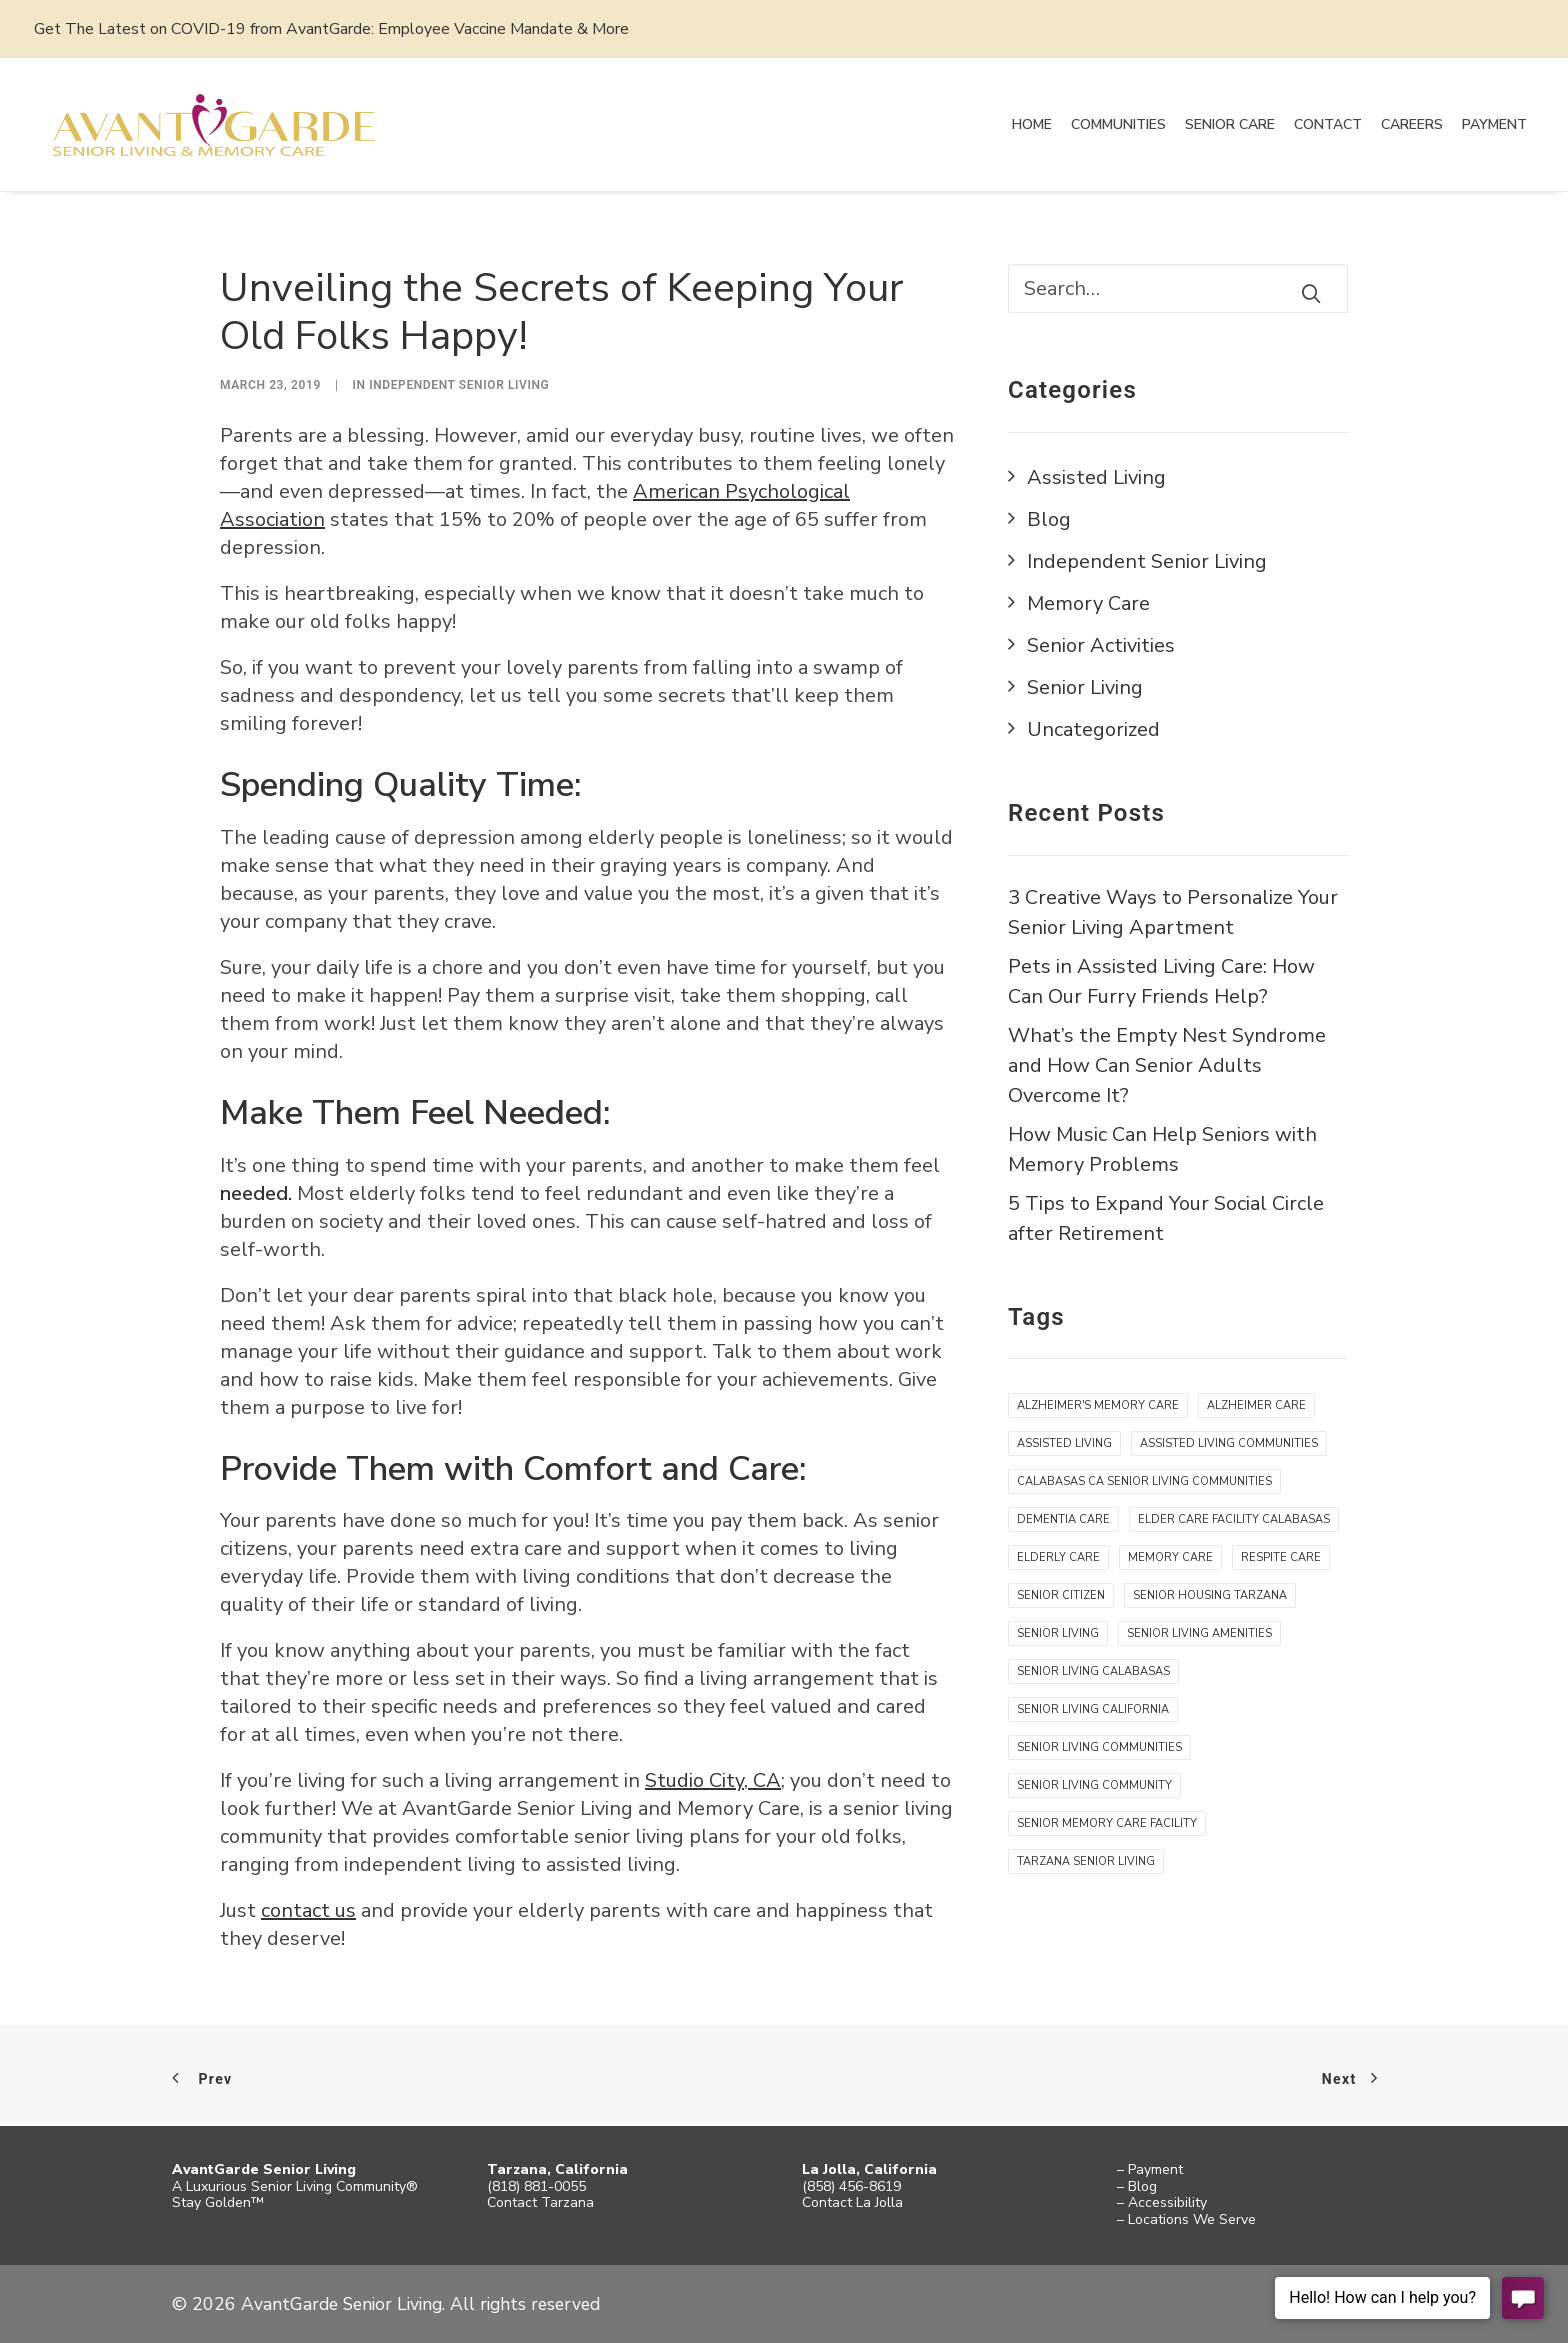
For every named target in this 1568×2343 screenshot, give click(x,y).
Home (1032, 124)
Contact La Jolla (852, 2202)
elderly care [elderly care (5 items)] (1058, 1558)
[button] (1311, 294)
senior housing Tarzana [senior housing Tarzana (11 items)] (1210, 1596)
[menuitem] (1032, 125)
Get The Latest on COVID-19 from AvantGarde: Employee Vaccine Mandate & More (331, 29)
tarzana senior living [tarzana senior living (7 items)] (1086, 1862)
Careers (1412, 124)
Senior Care (1230, 124)
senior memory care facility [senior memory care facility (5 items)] (1107, 1824)
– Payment (1150, 2169)
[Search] (1178, 289)
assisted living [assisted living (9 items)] (1064, 1444)
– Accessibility (1162, 2202)
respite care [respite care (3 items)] (1281, 1558)
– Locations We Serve (1186, 2219)
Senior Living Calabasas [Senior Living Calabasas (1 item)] (1093, 1672)
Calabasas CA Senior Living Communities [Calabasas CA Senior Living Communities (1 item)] (1144, 1482)
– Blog (1137, 2186)
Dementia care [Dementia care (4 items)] (1063, 1520)
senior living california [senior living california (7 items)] (1093, 1710)
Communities (1118, 124)
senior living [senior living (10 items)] (1058, 1634)
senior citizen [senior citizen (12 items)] (1061, 1596)
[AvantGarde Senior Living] (218, 125)
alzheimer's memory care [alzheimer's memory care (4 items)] (1098, 1406)
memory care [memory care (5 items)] (1170, 1558)
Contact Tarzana (540, 2202)
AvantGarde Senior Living (264, 2169)
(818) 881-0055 (536, 2186)
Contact (1328, 124)
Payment (1494, 124)
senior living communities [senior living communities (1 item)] (1099, 1748)
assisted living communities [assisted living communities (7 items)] (1229, 1444)
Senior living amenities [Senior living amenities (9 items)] (1199, 1634)
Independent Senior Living (459, 386)
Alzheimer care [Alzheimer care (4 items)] (1256, 1406)
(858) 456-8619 (851, 2186)
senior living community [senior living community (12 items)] (1094, 1786)
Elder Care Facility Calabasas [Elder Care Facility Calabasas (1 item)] (1234, 1520)
